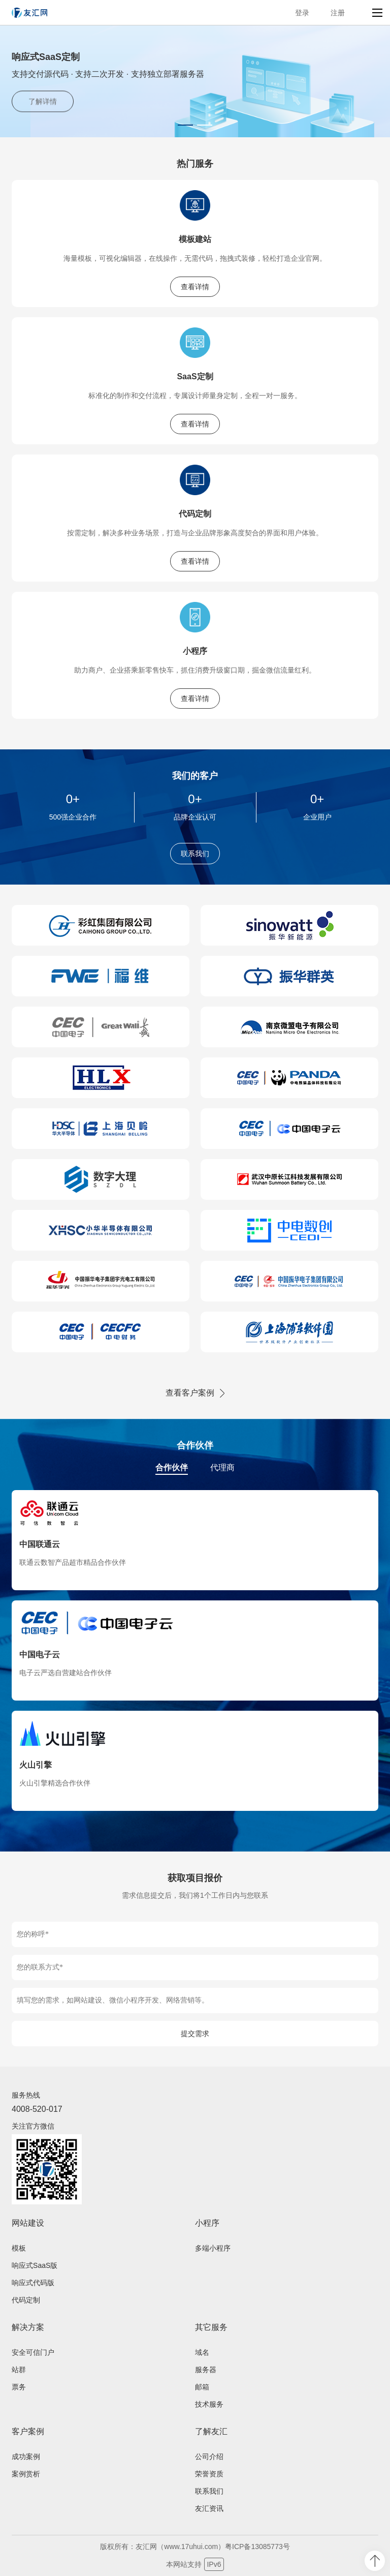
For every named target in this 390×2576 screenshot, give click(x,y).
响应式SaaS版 (34, 2265)
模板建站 (195, 239)
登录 (302, 13)
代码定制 (195, 513)
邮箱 (202, 2387)
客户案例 (28, 2431)
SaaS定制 (195, 376)
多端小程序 (213, 2248)
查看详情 (195, 287)
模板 (19, 2248)
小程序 (195, 651)
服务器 (205, 2370)
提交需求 (195, 2033)
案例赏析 (26, 2474)
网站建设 (28, 2223)
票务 (19, 2387)
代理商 (222, 1467)
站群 (19, 2370)
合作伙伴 (171, 1467)
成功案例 (26, 2456)
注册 (338, 13)
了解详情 (42, 102)
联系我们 (195, 854)
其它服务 (211, 2327)
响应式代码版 (33, 2283)
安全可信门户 (33, 2352)
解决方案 (28, 2327)
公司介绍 (209, 2456)
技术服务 (209, 2404)
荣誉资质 (209, 2474)
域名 (202, 2352)
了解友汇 (211, 2431)
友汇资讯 (209, 2508)
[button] (185, 125)
